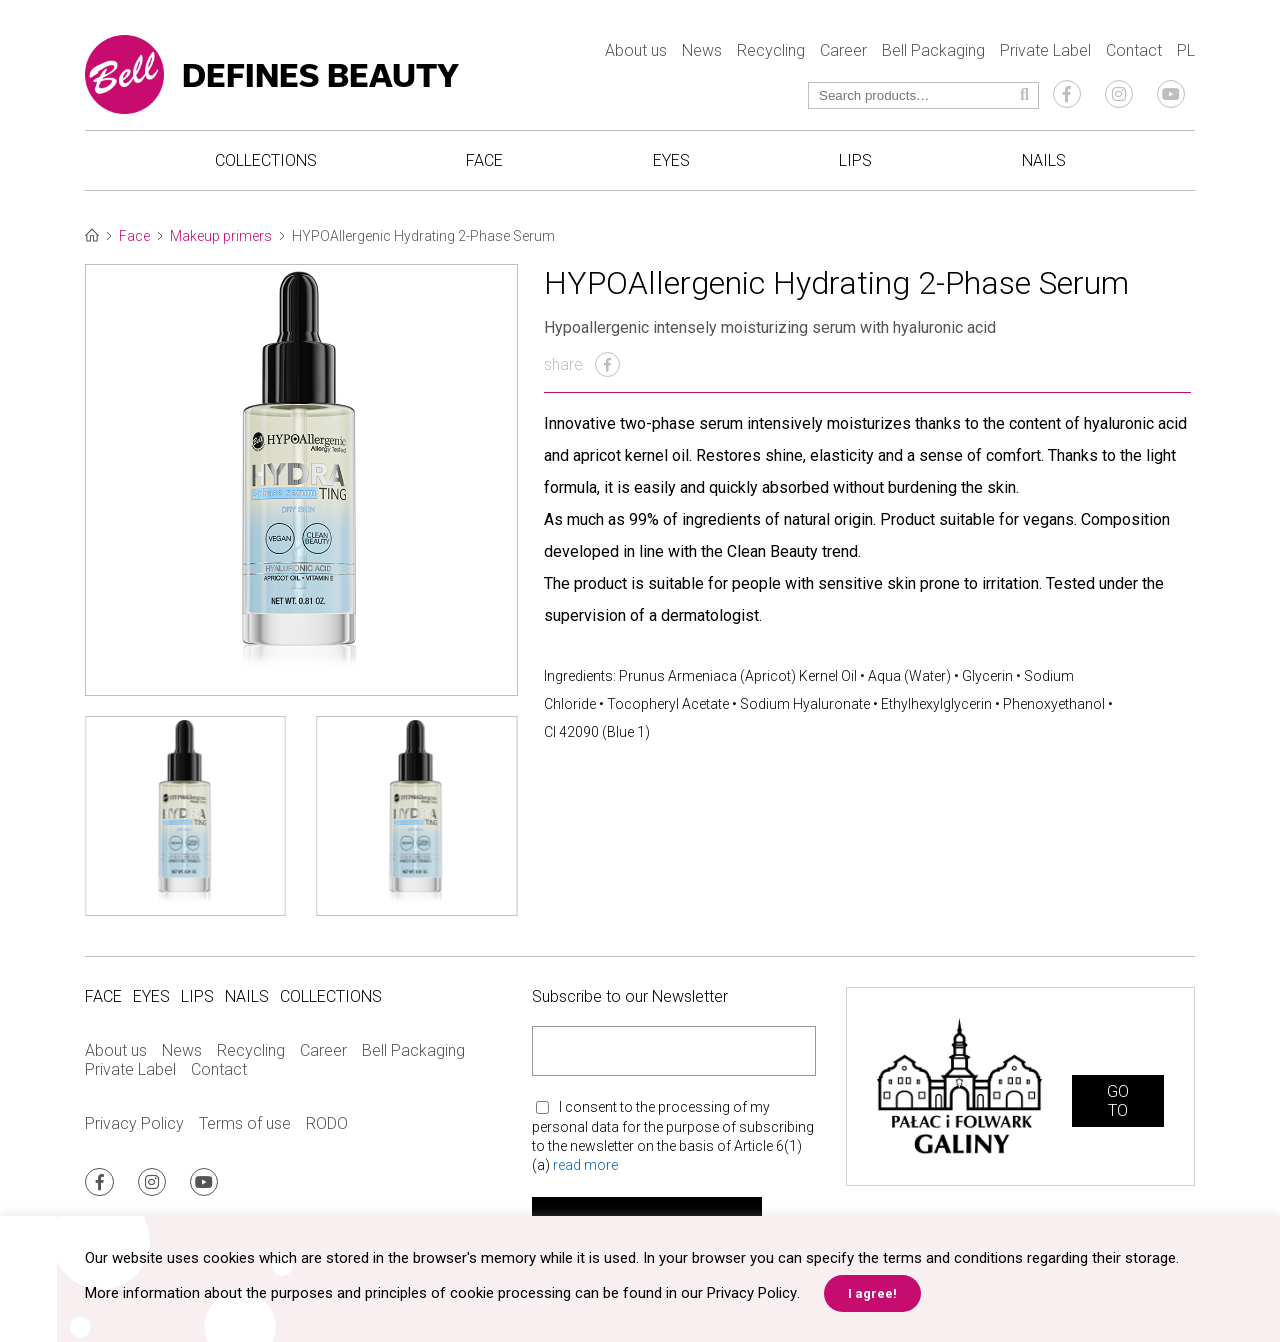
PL (1186, 50)
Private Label (1045, 50)
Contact (1134, 50)
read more (585, 1165)
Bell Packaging (933, 50)
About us (636, 50)
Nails (1044, 160)
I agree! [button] (871, 1293)
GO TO (1118, 1101)
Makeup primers (221, 236)
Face (484, 160)
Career (843, 50)
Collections (266, 160)
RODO (327, 1123)
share (582, 364)
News (702, 50)
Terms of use (245, 1123)
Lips (855, 160)
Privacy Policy (134, 1123)
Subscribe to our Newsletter (630, 996)
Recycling (771, 50)
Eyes (671, 160)
